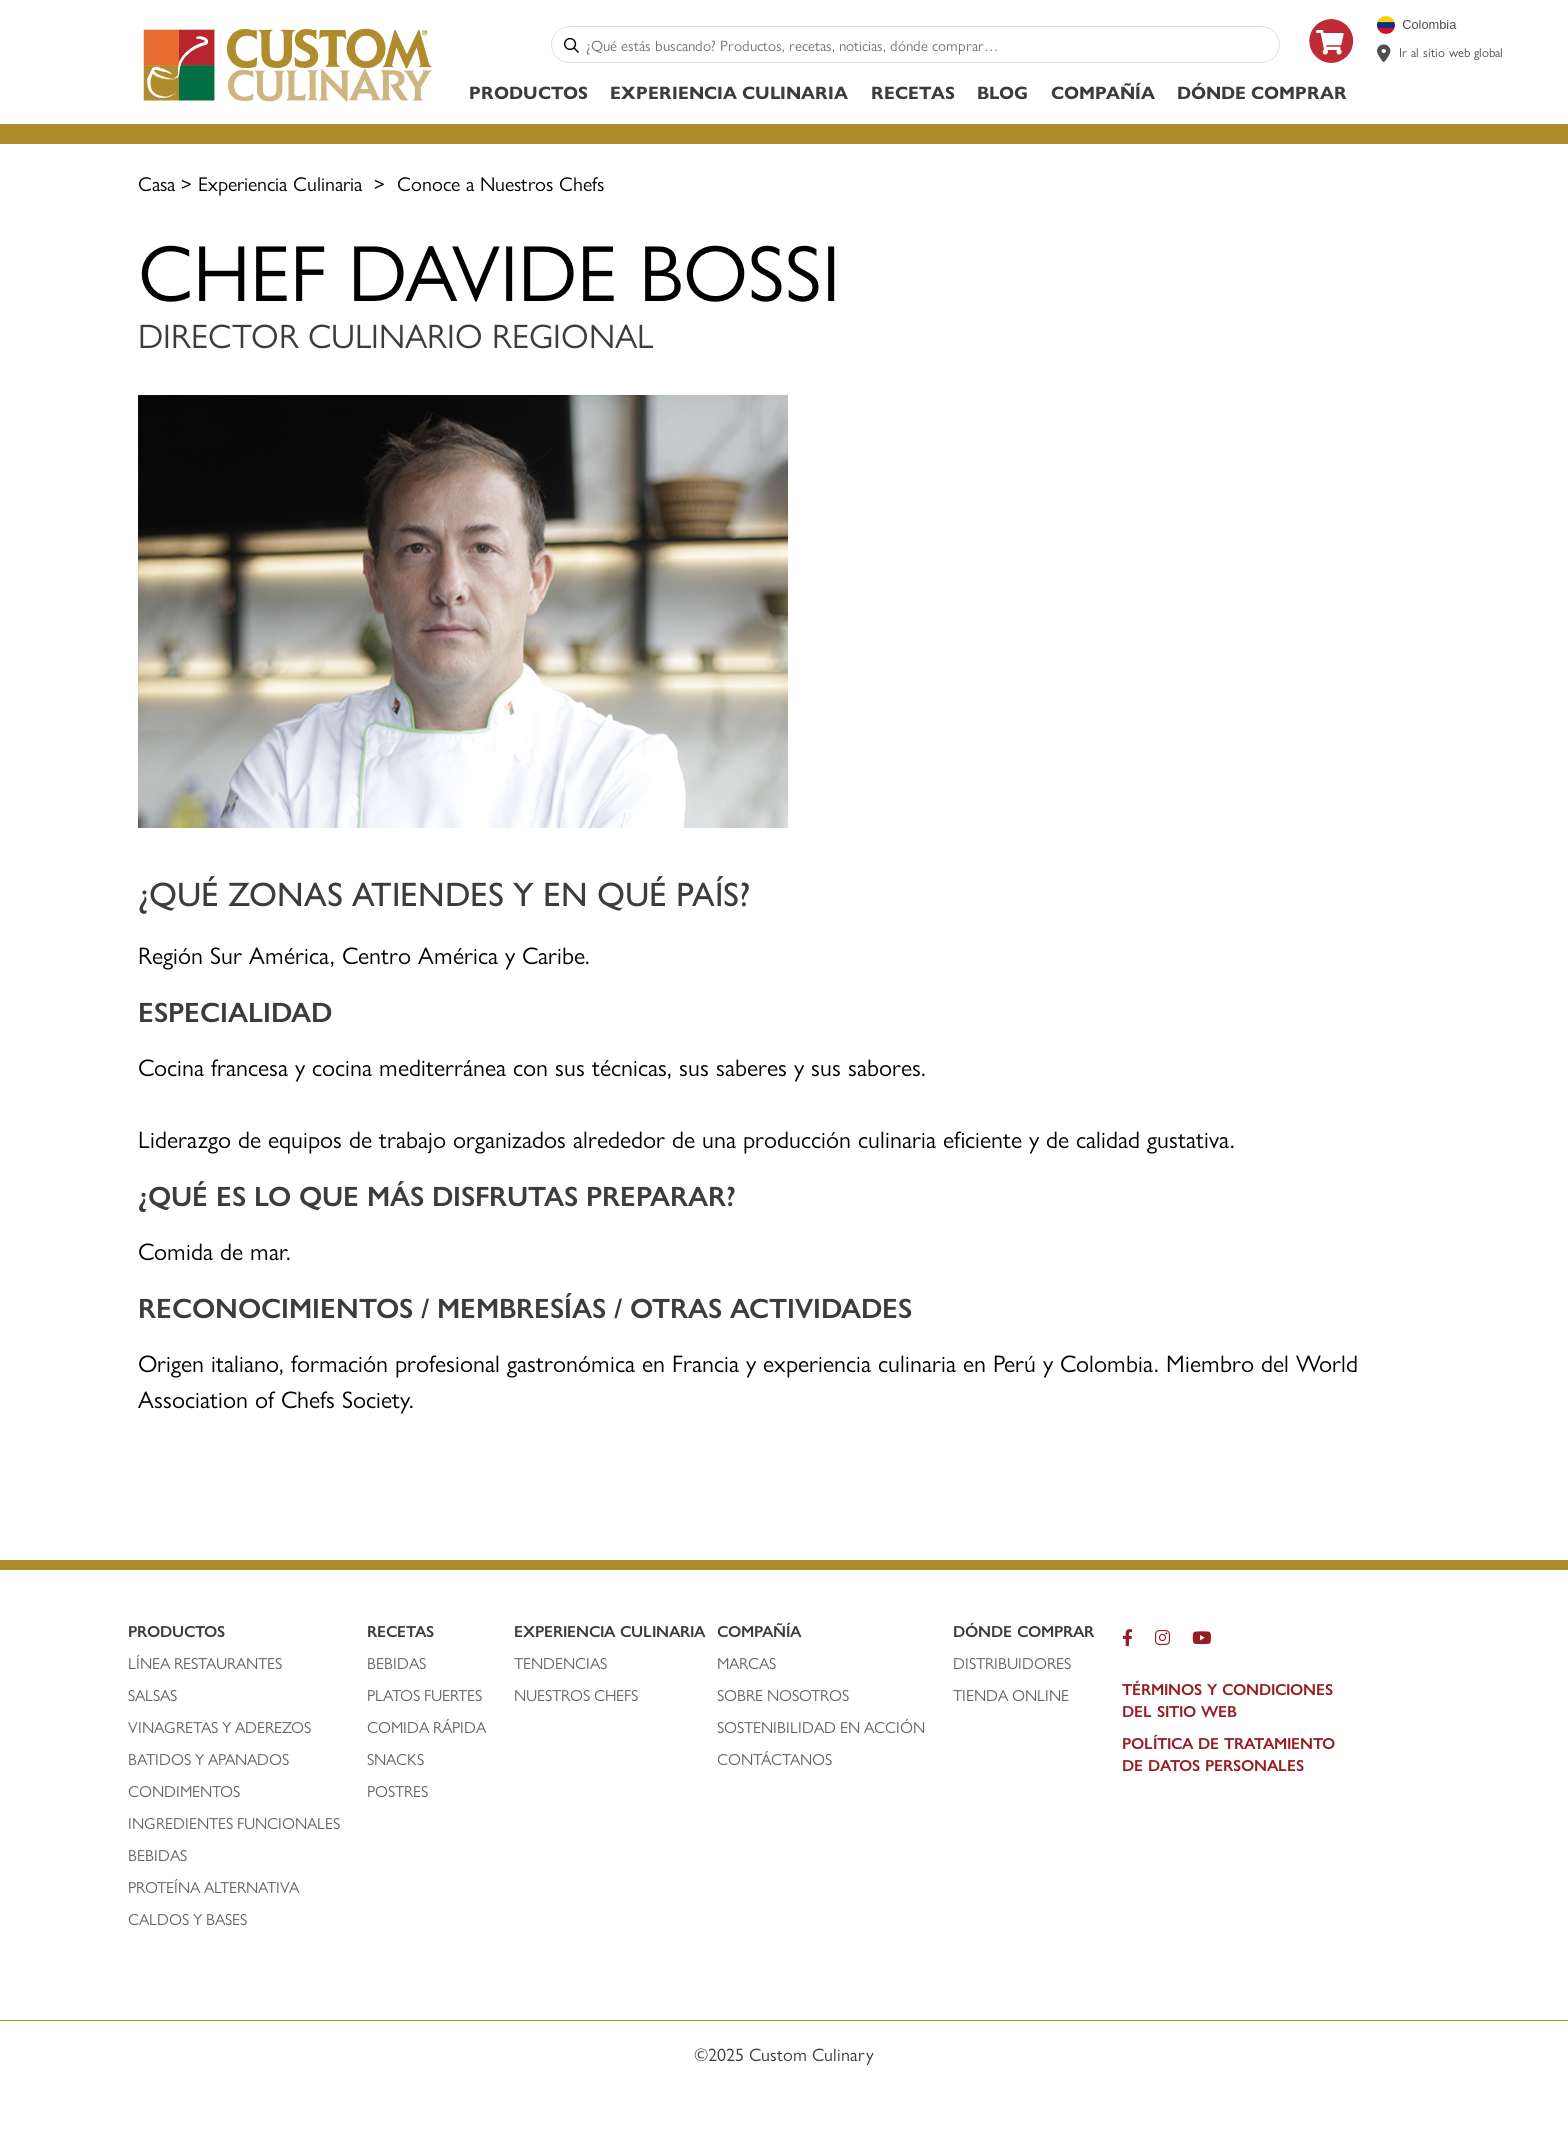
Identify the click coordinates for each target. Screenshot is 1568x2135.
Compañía (1103, 91)
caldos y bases (187, 1919)
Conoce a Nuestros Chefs (500, 182)
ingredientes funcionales (236, 1823)
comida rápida (426, 1727)
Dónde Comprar (1262, 91)
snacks (395, 1759)
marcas (746, 1663)
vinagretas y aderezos (219, 1727)
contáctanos (774, 1759)
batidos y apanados (210, 1759)
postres (397, 1791)
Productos (528, 91)
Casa (156, 182)
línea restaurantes (205, 1663)
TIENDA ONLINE (1011, 1695)
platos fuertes (424, 1695)
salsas (152, 1695)
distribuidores (1012, 1663)
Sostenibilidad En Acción (821, 1727)
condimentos (186, 1791)
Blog (1002, 91)
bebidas (159, 1855)
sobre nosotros (783, 1695)
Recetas (913, 91)
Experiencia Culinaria (729, 91)
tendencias (560, 1663)
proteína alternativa (215, 1887)
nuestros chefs (576, 1695)
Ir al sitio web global (1451, 51)
